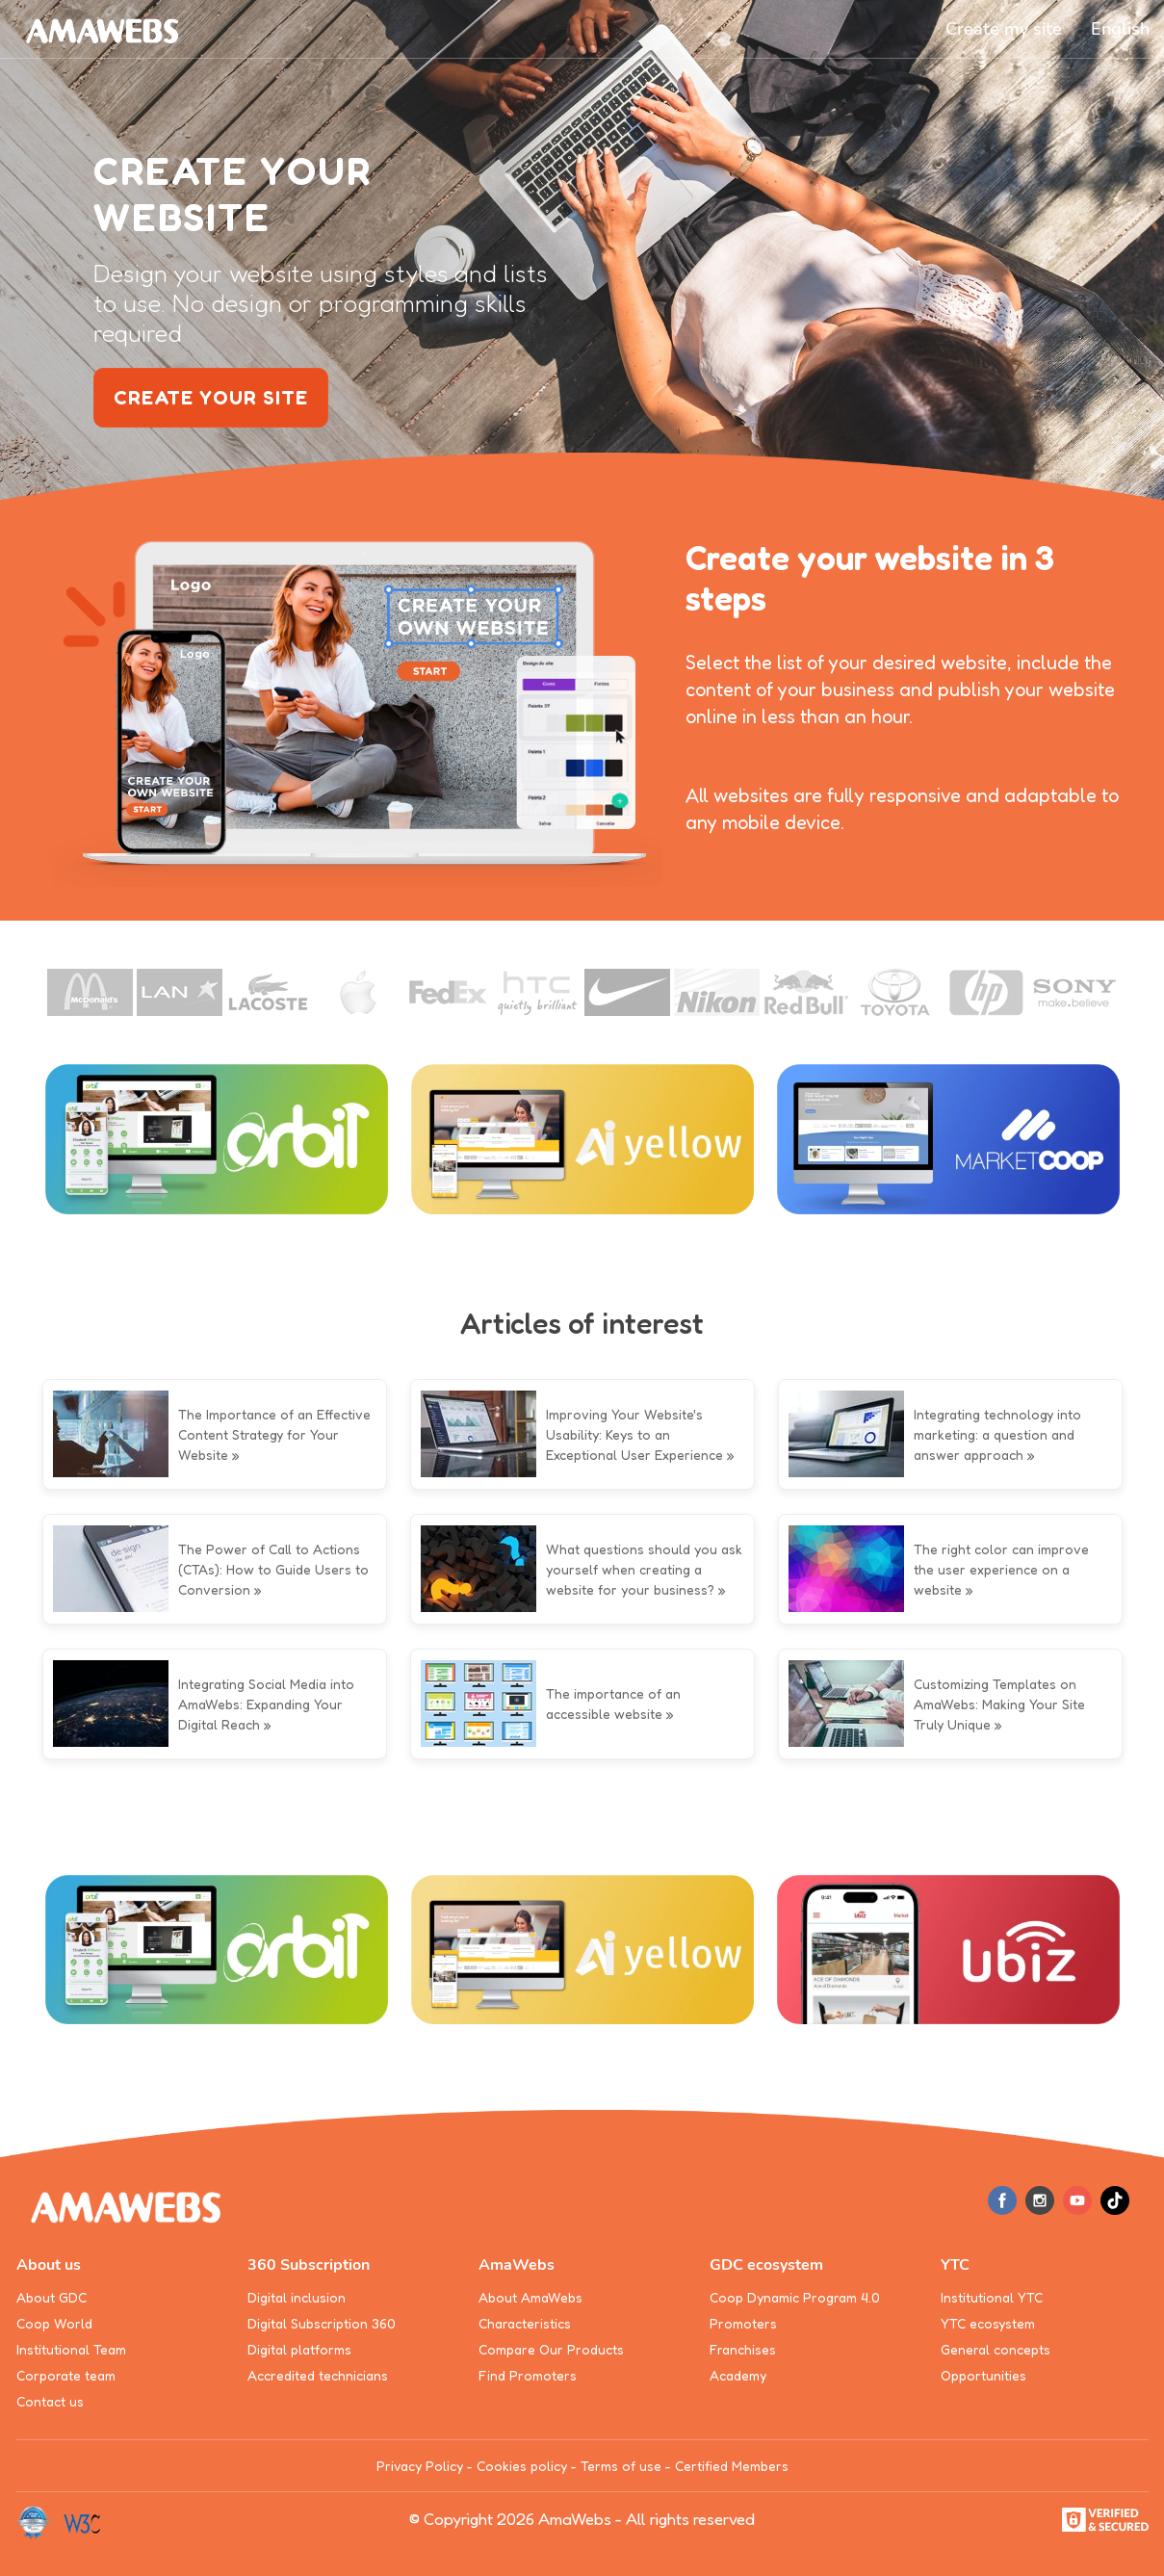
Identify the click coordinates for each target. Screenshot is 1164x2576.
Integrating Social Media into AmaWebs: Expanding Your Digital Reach (266, 1704)
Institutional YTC (992, 2297)
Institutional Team (71, 2349)
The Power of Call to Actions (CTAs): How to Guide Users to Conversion (273, 1569)
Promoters (743, 2323)
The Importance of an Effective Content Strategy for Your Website (274, 1434)
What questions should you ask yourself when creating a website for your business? (644, 1569)
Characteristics (525, 2323)
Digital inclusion (296, 2297)
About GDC (51, 2297)
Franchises (743, 2349)
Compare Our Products (551, 2349)
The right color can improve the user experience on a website (1001, 1569)
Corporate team (66, 2375)
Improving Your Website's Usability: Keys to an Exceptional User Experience (634, 1434)
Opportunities (983, 2375)
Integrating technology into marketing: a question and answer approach (997, 1434)
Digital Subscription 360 (321, 2323)
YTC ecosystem (988, 2323)
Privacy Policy (419, 2466)
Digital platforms (299, 2349)
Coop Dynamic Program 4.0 (795, 2297)
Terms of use (621, 2466)
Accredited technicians (317, 2375)
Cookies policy (522, 2466)
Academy (738, 2375)
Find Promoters (528, 2375)
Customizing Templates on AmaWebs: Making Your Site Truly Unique (999, 1704)
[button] (1120, 29)
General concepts (995, 2349)
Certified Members (732, 2466)
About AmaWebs (530, 2297)
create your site (211, 397)
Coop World (54, 2323)
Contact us (50, 2401)
